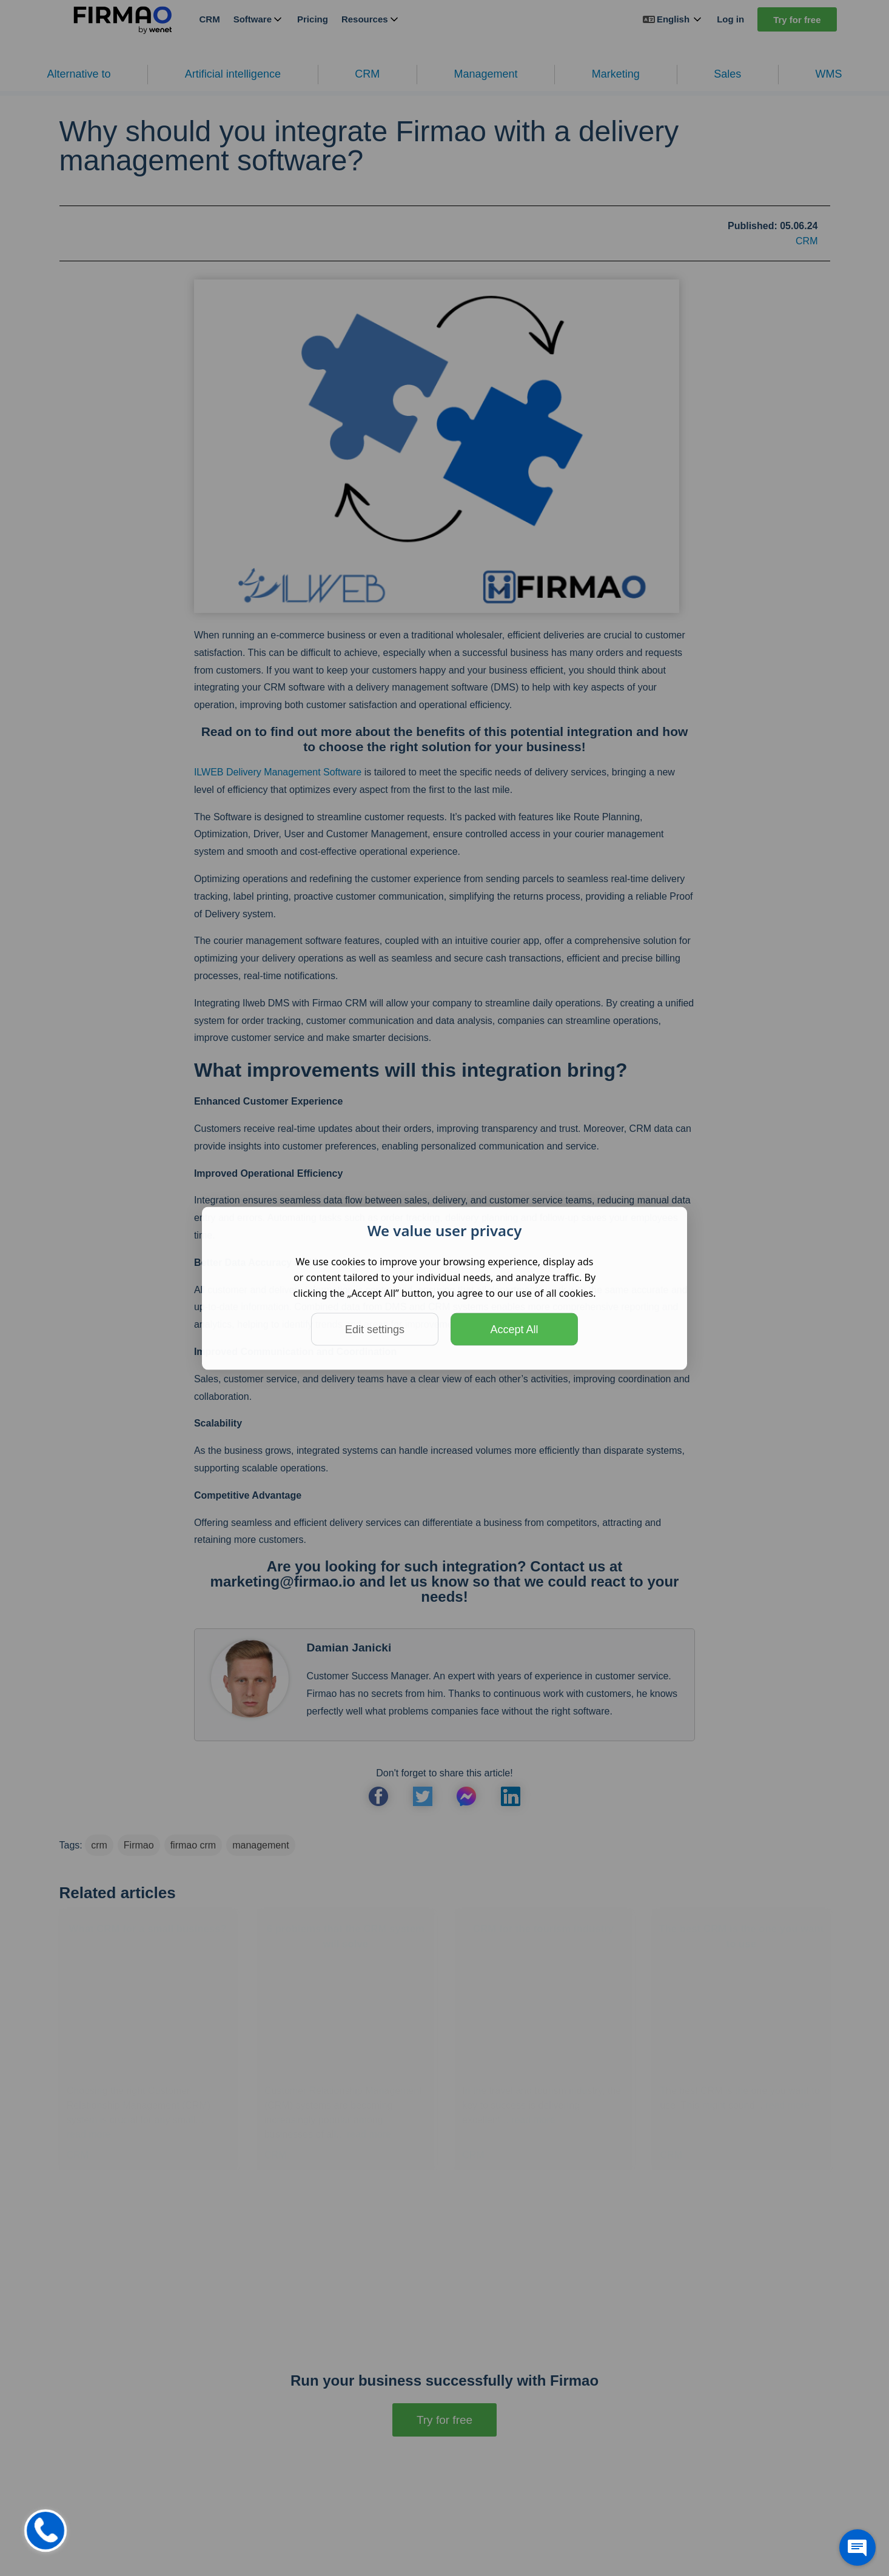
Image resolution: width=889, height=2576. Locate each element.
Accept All (514, 1329)
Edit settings (374, 1329)
